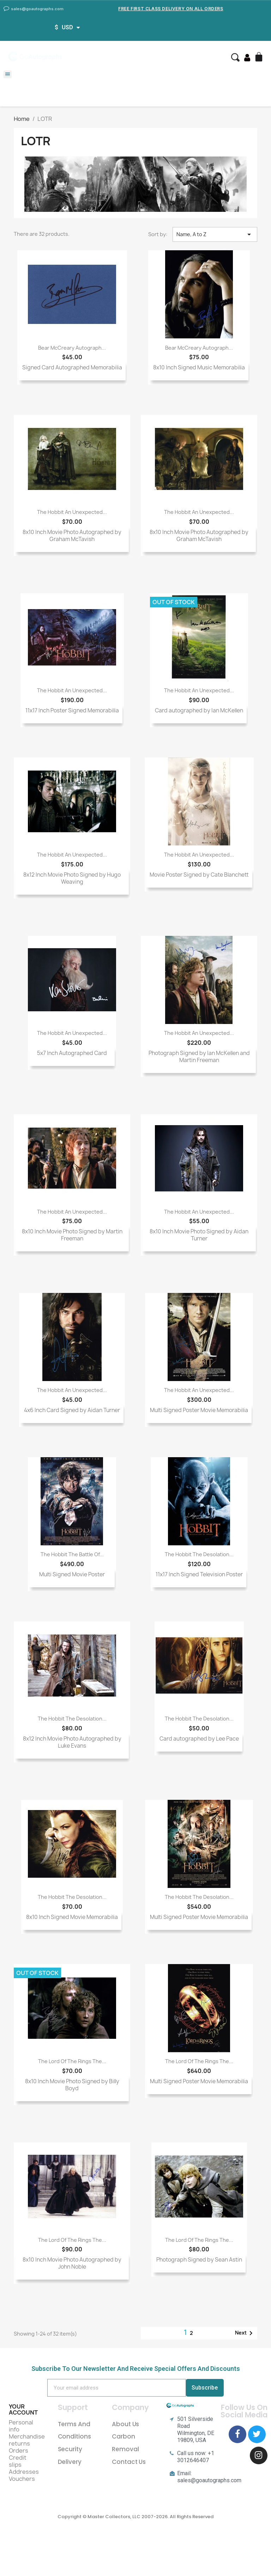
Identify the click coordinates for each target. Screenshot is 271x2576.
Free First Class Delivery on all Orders (170, 8)
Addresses (24, 2472)
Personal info (21, 2425)
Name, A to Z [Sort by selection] (214, 234)
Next (245, 2333)
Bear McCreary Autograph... (72, 347)
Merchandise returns (27, 2440)
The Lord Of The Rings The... (72, 2240)
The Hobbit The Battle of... (72, 1554)
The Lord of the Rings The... (72, 2061)
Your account (23, 2410)
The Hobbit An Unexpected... (72, 512)
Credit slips (17, 2461)
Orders (18, 2450)
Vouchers (22, 2479)
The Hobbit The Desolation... (199, 1554)
